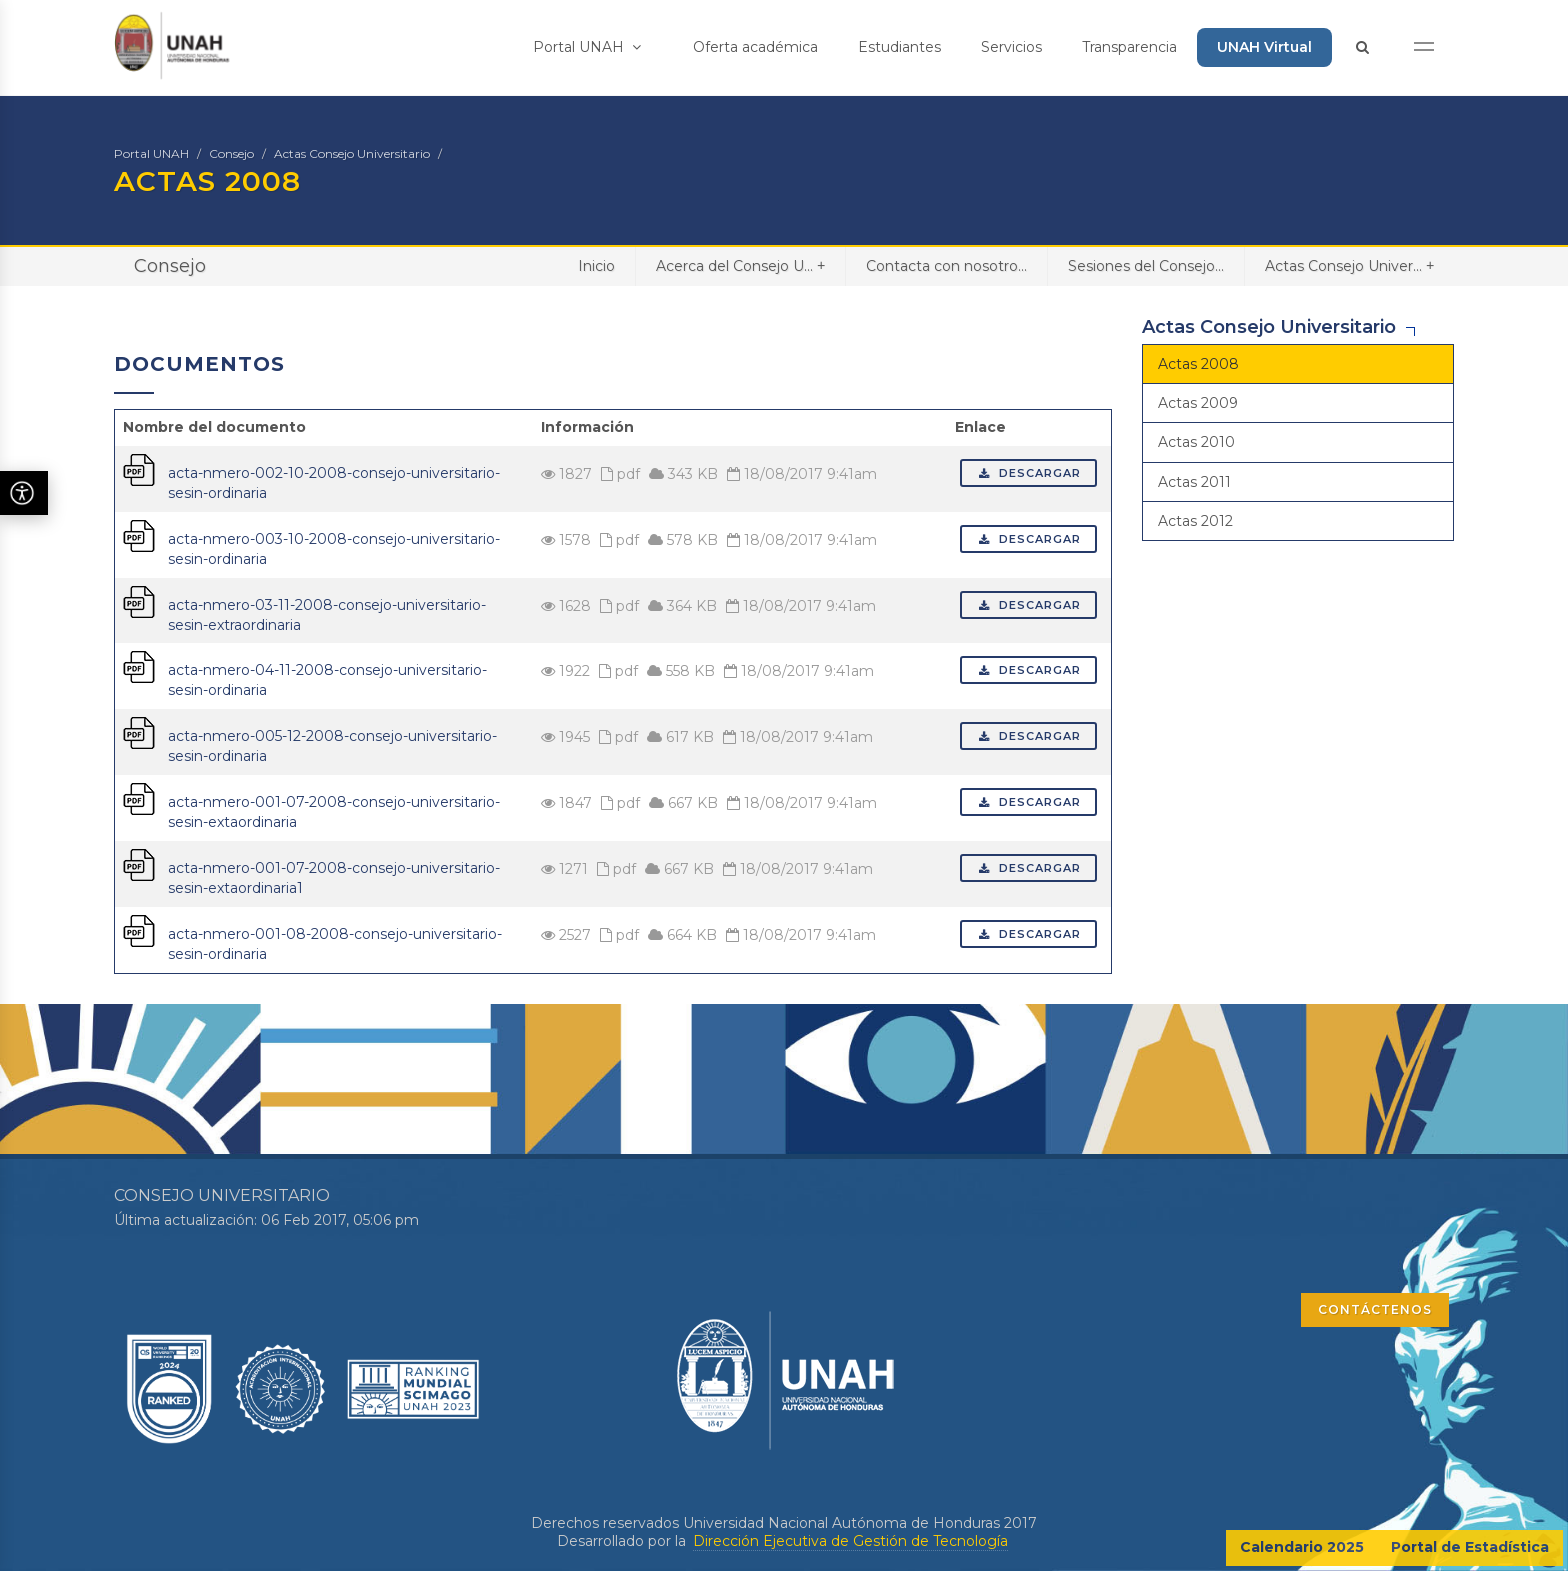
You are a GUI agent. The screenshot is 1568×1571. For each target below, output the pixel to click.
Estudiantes (899, 47)
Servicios (1011, 47)
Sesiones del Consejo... (1146, 266)
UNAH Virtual (1264, 47)
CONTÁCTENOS (1375, 1309)
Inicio (596, 266)
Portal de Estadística (1470, 1547)
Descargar (1028, 473)
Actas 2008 (1198, 364)
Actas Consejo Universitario (352, 153)
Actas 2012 (1195, 521)
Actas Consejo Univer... (1349, 265)
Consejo (231, 153)
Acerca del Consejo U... (740, 265)
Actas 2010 (1196, 442)
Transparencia (1129, 47)
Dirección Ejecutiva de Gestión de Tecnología (850, 1541)
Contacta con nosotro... (946, 266)
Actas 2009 (1198, 403)
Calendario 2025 (1302, 1547)
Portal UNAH (587, 47)
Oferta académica (755, 47)
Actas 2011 (1194, 482)
